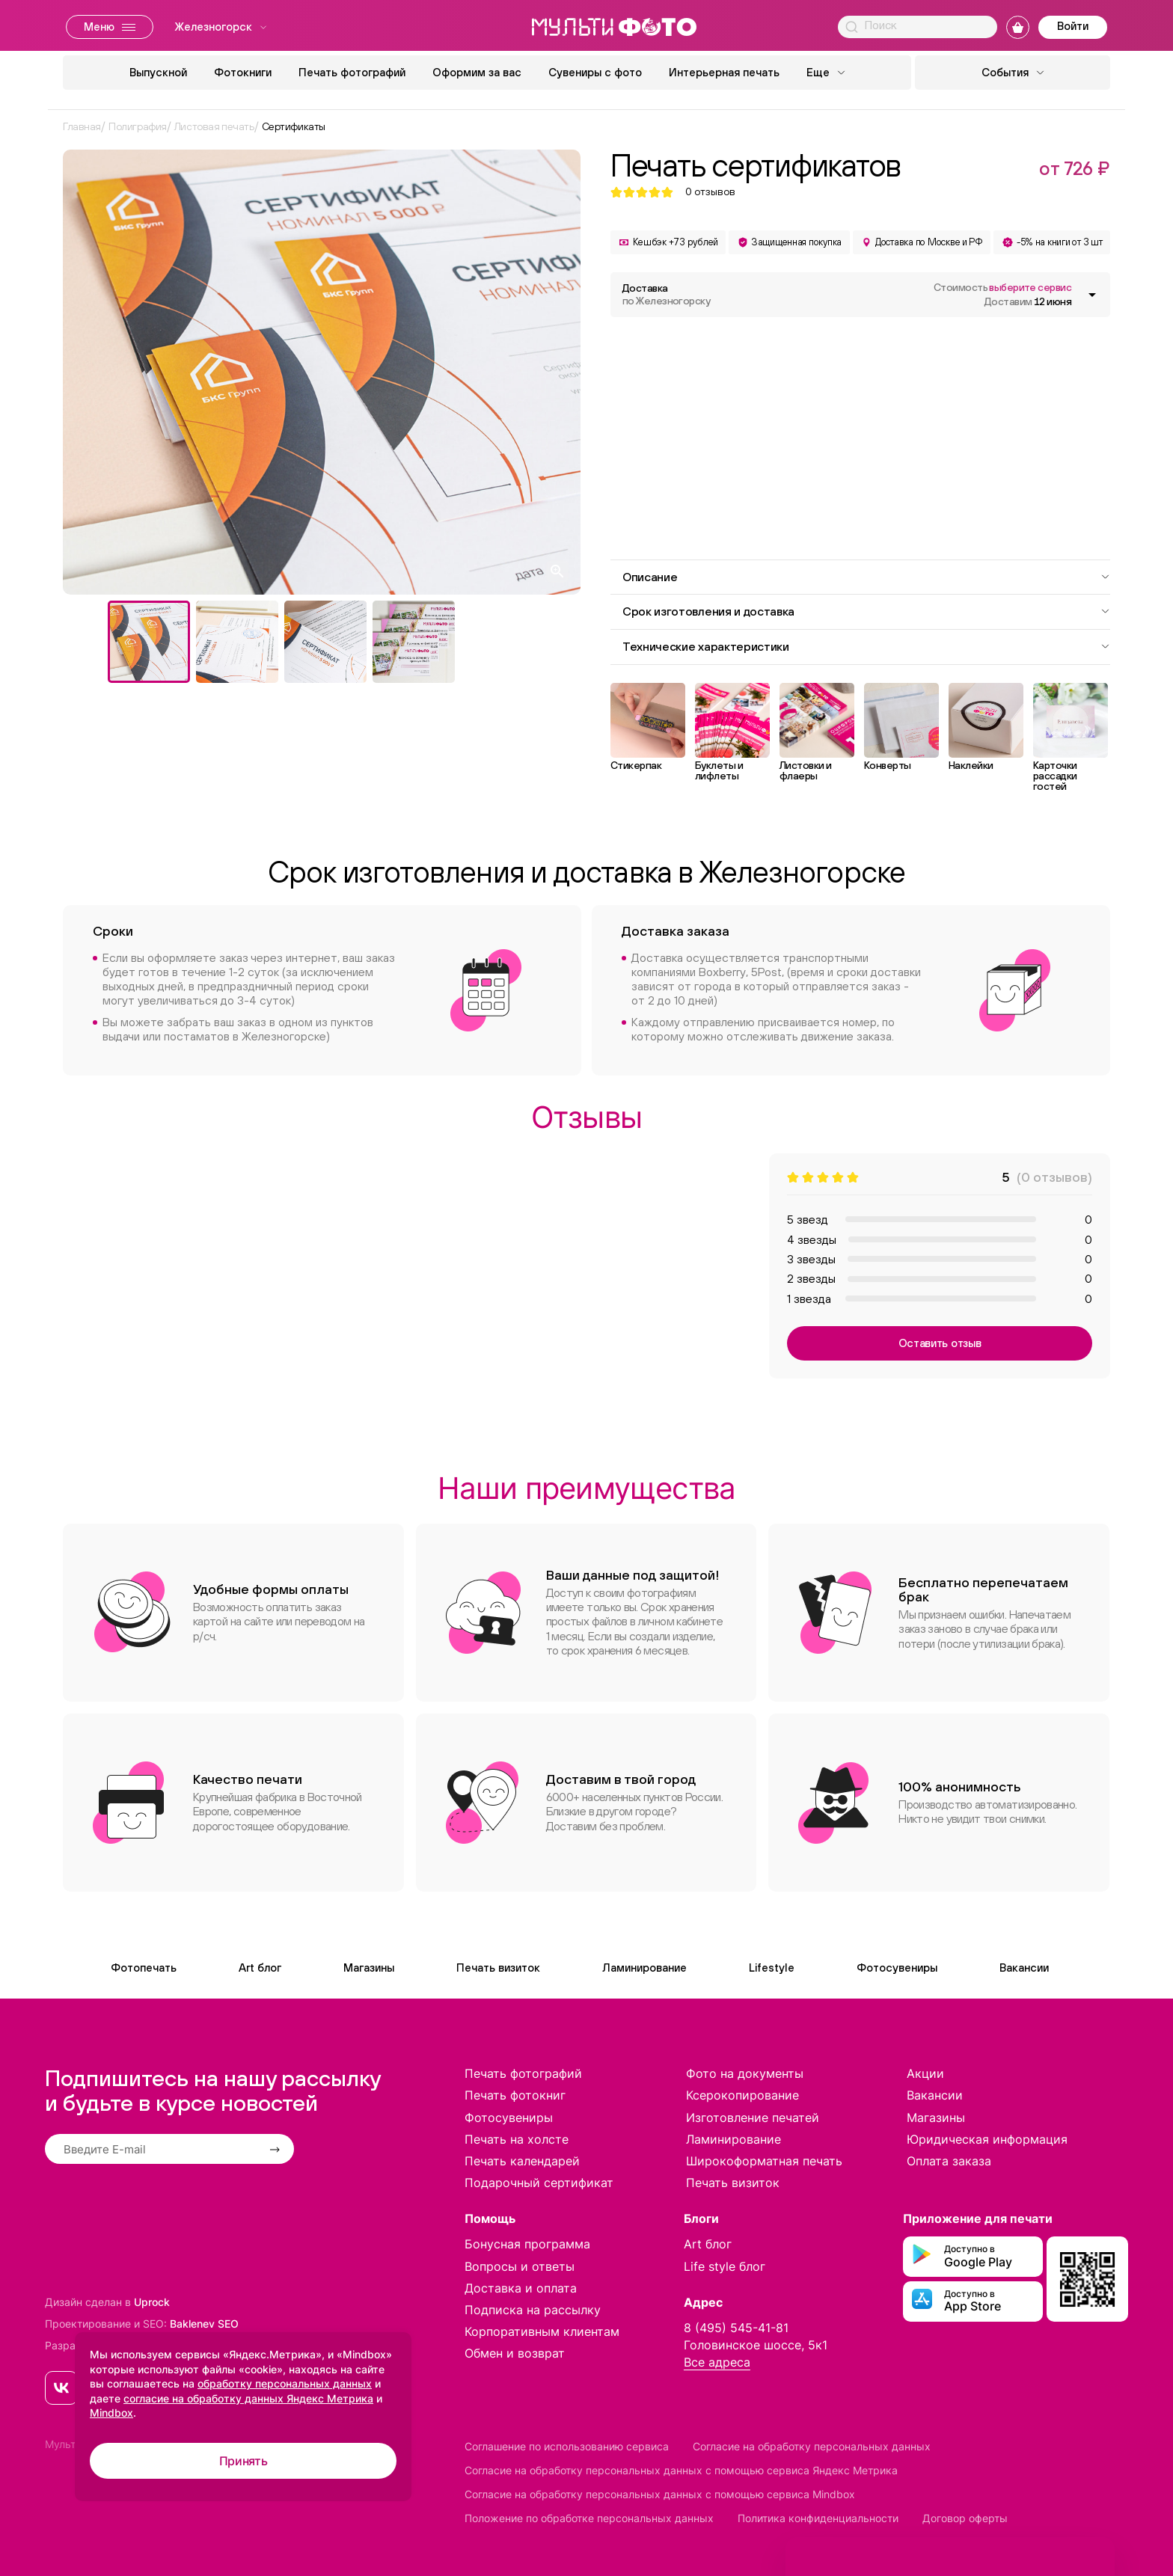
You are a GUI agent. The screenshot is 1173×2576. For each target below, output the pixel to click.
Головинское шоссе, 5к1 (755, 2344)
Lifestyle (771, 1967)
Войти (1072, 25)
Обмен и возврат (515, 2353)
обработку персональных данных (284, 2383)
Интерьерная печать (724, 72)
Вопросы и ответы (520, 2266)
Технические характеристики (866, 646)
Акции (925, 2073)
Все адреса (717, 2362)
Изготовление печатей (752, 2117)
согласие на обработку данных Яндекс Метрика (248, 2398)
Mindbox (111, 2412)
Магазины (368, 1967)
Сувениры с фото (595, 72)
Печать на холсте (517, 2139)
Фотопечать (144, 1967)
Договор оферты (965, 2518)
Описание (866, 576)
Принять (243, 2460)
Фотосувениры (897, 1967)
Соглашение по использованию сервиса (567, 2446)
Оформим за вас (476, 72)
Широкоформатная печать (764, 2160)
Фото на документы (744, 2073)
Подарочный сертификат (539, 2182)
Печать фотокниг (515, 2095)
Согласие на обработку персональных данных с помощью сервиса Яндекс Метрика (681, 2470)
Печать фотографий (351, 72)
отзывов (710, 191)
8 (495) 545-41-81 (736, 2327)
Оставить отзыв (939, 1343)
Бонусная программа (527, 2243)
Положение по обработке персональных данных (589, 2518)
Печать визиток (498, 1967)
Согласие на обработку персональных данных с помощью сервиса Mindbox (660, 2494)
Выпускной (158, 72)
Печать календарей (522, 2160)
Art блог (260, 1967)
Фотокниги (243, 72)
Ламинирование (644, 1967)
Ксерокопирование (742, 2095)
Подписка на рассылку (533, 2309)
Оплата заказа (949, 2160)
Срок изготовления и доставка (866, 611)
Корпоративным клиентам (542, 2331)
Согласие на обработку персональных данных (812, 2446)
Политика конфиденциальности (818, 2518)
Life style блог (724, 2266)
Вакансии (1024, 1967)
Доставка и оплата (521, 2288)
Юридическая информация (987, 2139)
